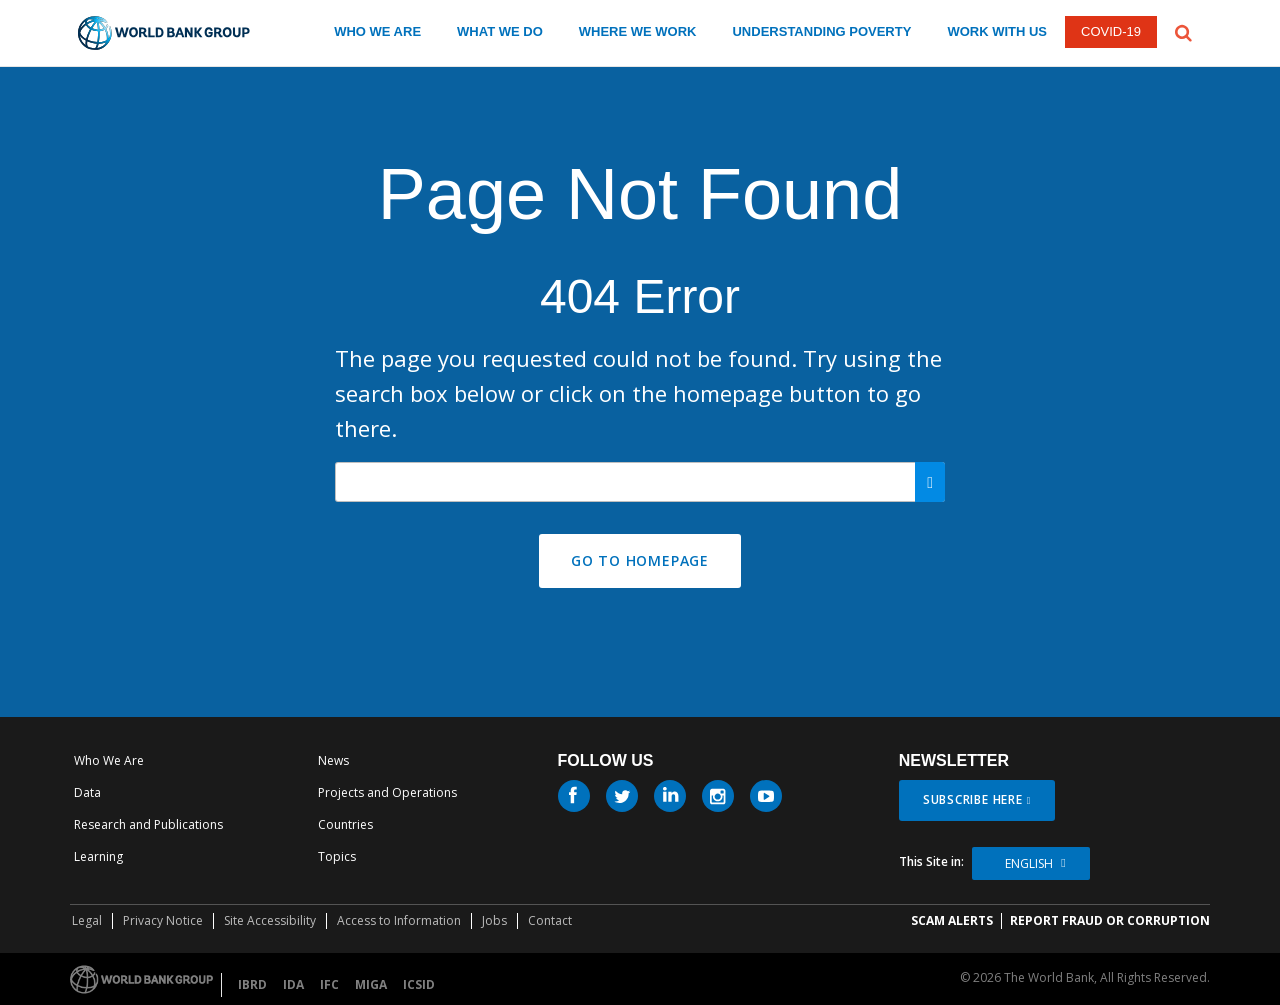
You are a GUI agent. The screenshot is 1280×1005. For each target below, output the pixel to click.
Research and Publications (148, 824)
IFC (329, 984)
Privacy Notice (163, 920)
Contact (550, 920)
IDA (293, 984)
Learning (98, 856)
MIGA (371, 984)
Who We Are (109, 760)
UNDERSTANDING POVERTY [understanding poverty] (821, 31)
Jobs (494, 920)
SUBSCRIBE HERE (973, 799)
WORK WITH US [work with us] (997, 31)
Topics (337, 856)
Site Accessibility (270, 920)
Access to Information (399, 920)
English (1029, 863)
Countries (345, 824)
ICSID (419, 984)
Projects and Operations (387, 792)
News (333, 760)
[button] (1183, 31)
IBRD (252, 984)
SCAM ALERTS (952, 920)
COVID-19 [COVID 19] (1111, 31)
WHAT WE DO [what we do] (500, 31)
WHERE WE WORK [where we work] (638, 31)
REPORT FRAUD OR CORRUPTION (1110, 920)
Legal (87, 920)
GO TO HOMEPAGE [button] (640, 560)
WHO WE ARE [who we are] (377, 31)
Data (87, 792)
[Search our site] (640, 482)
